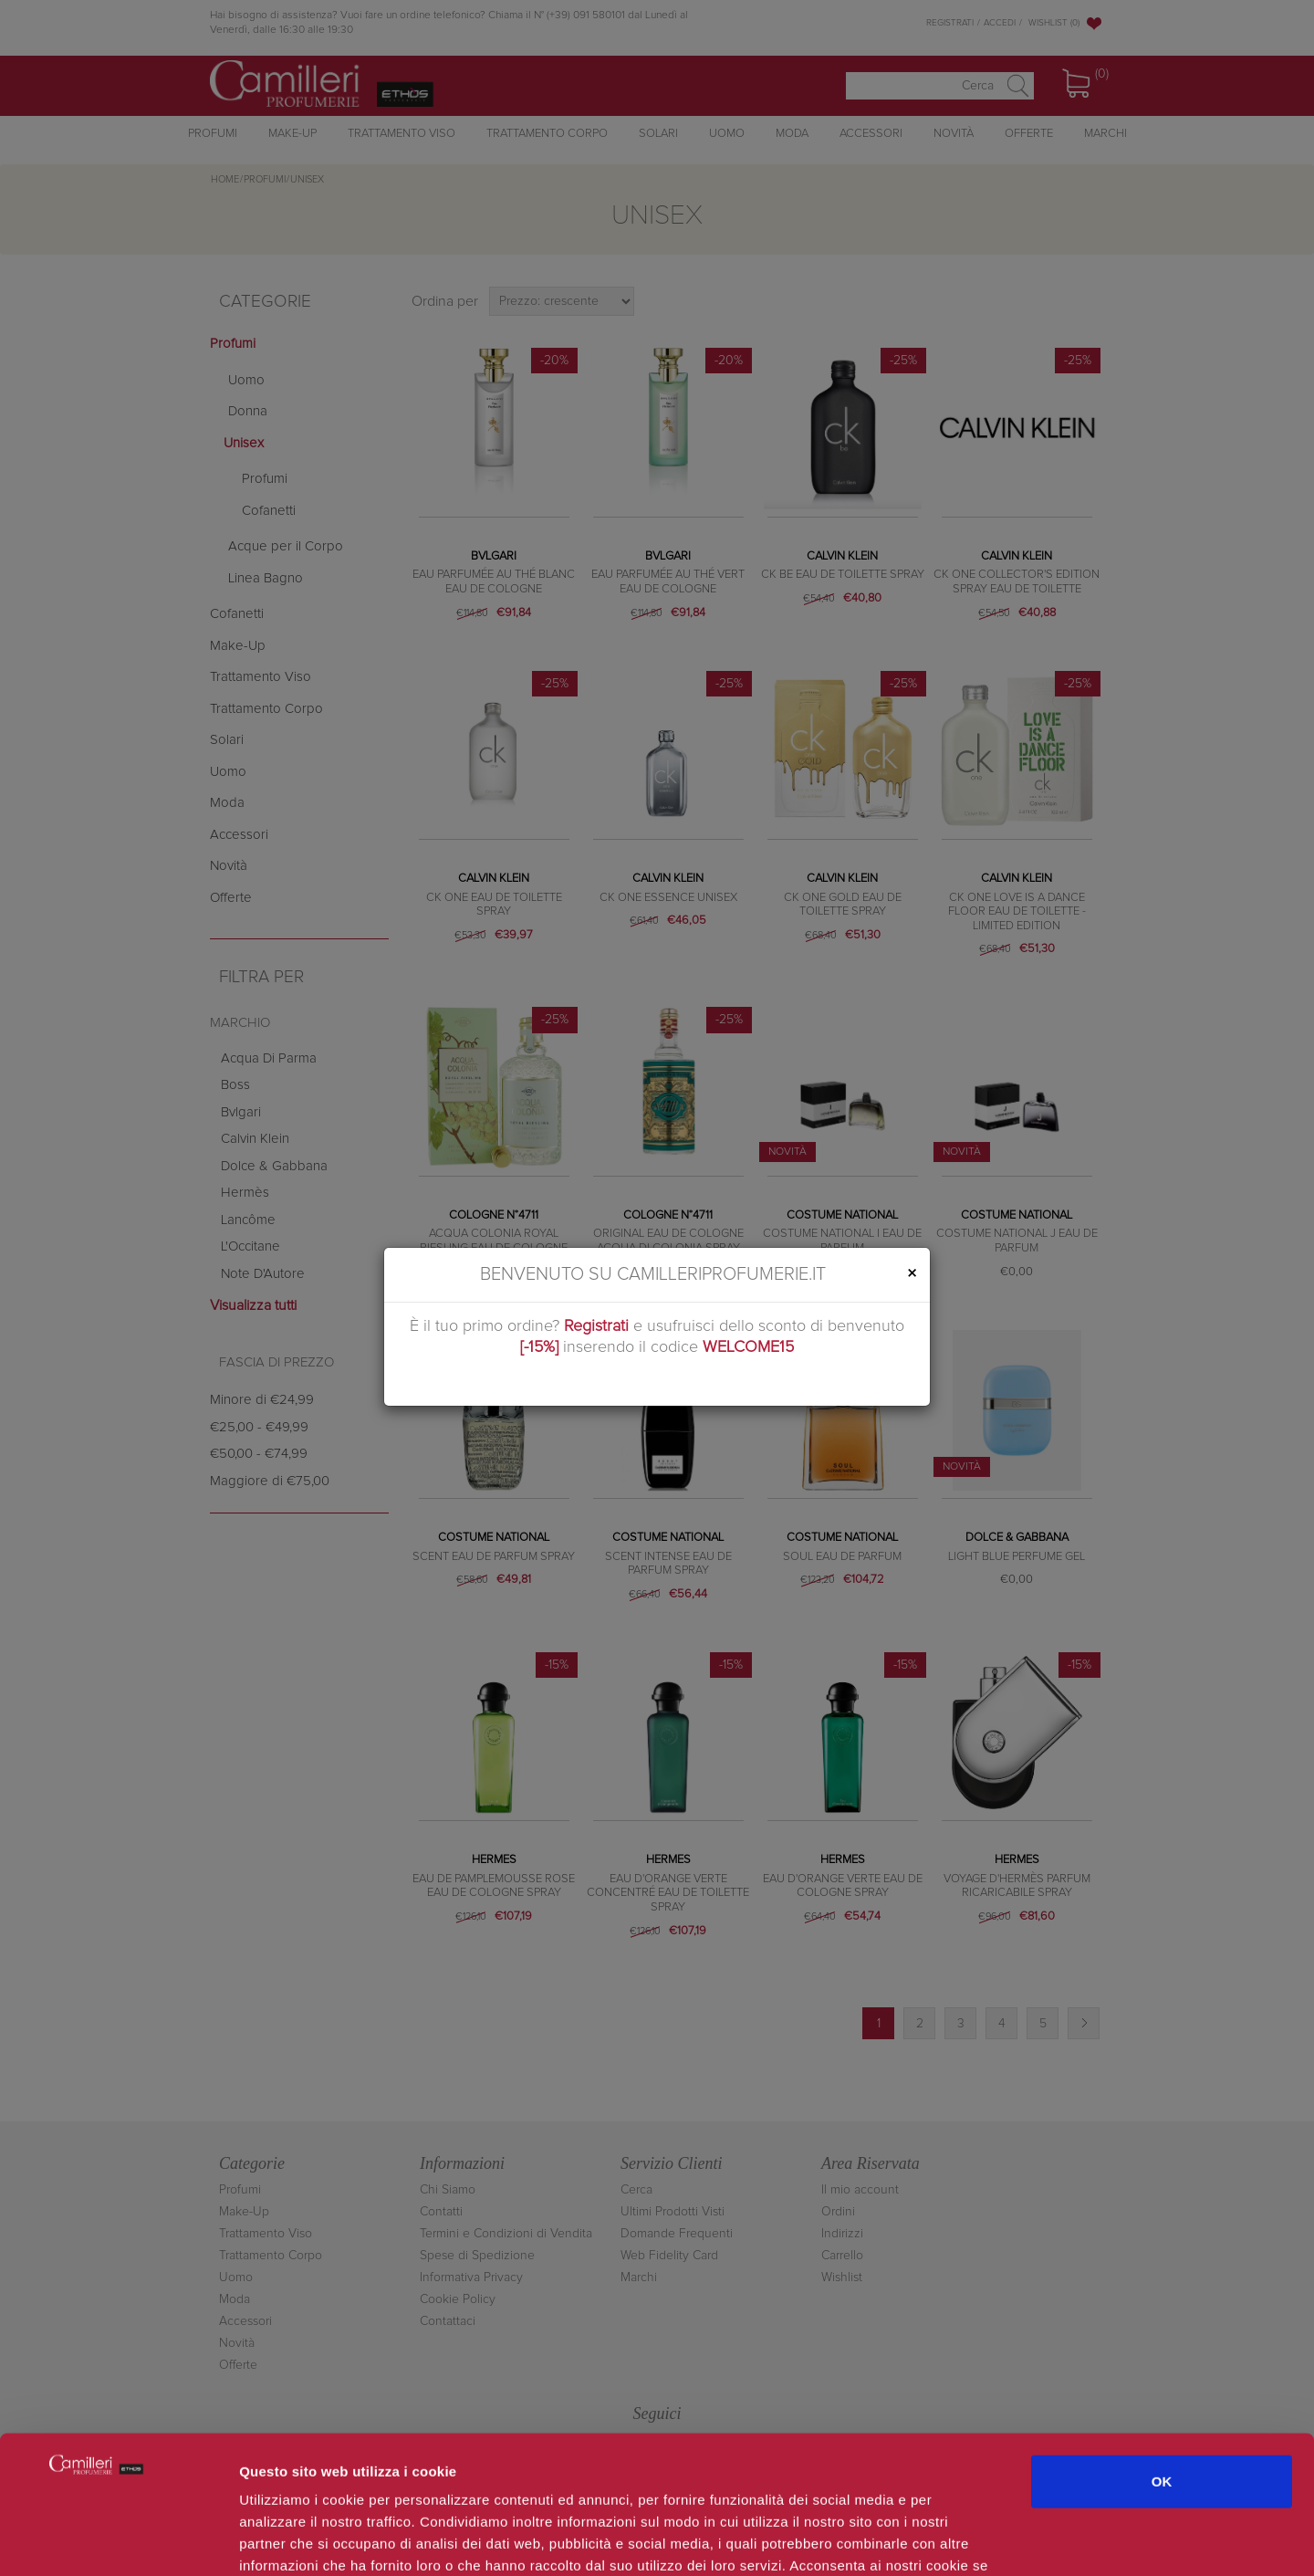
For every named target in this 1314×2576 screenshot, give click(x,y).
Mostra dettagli (969, 2540)
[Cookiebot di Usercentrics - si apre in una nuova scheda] (118, 2540)
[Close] (911, 1273)
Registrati (596, 1326)
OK (1162, 2360)
